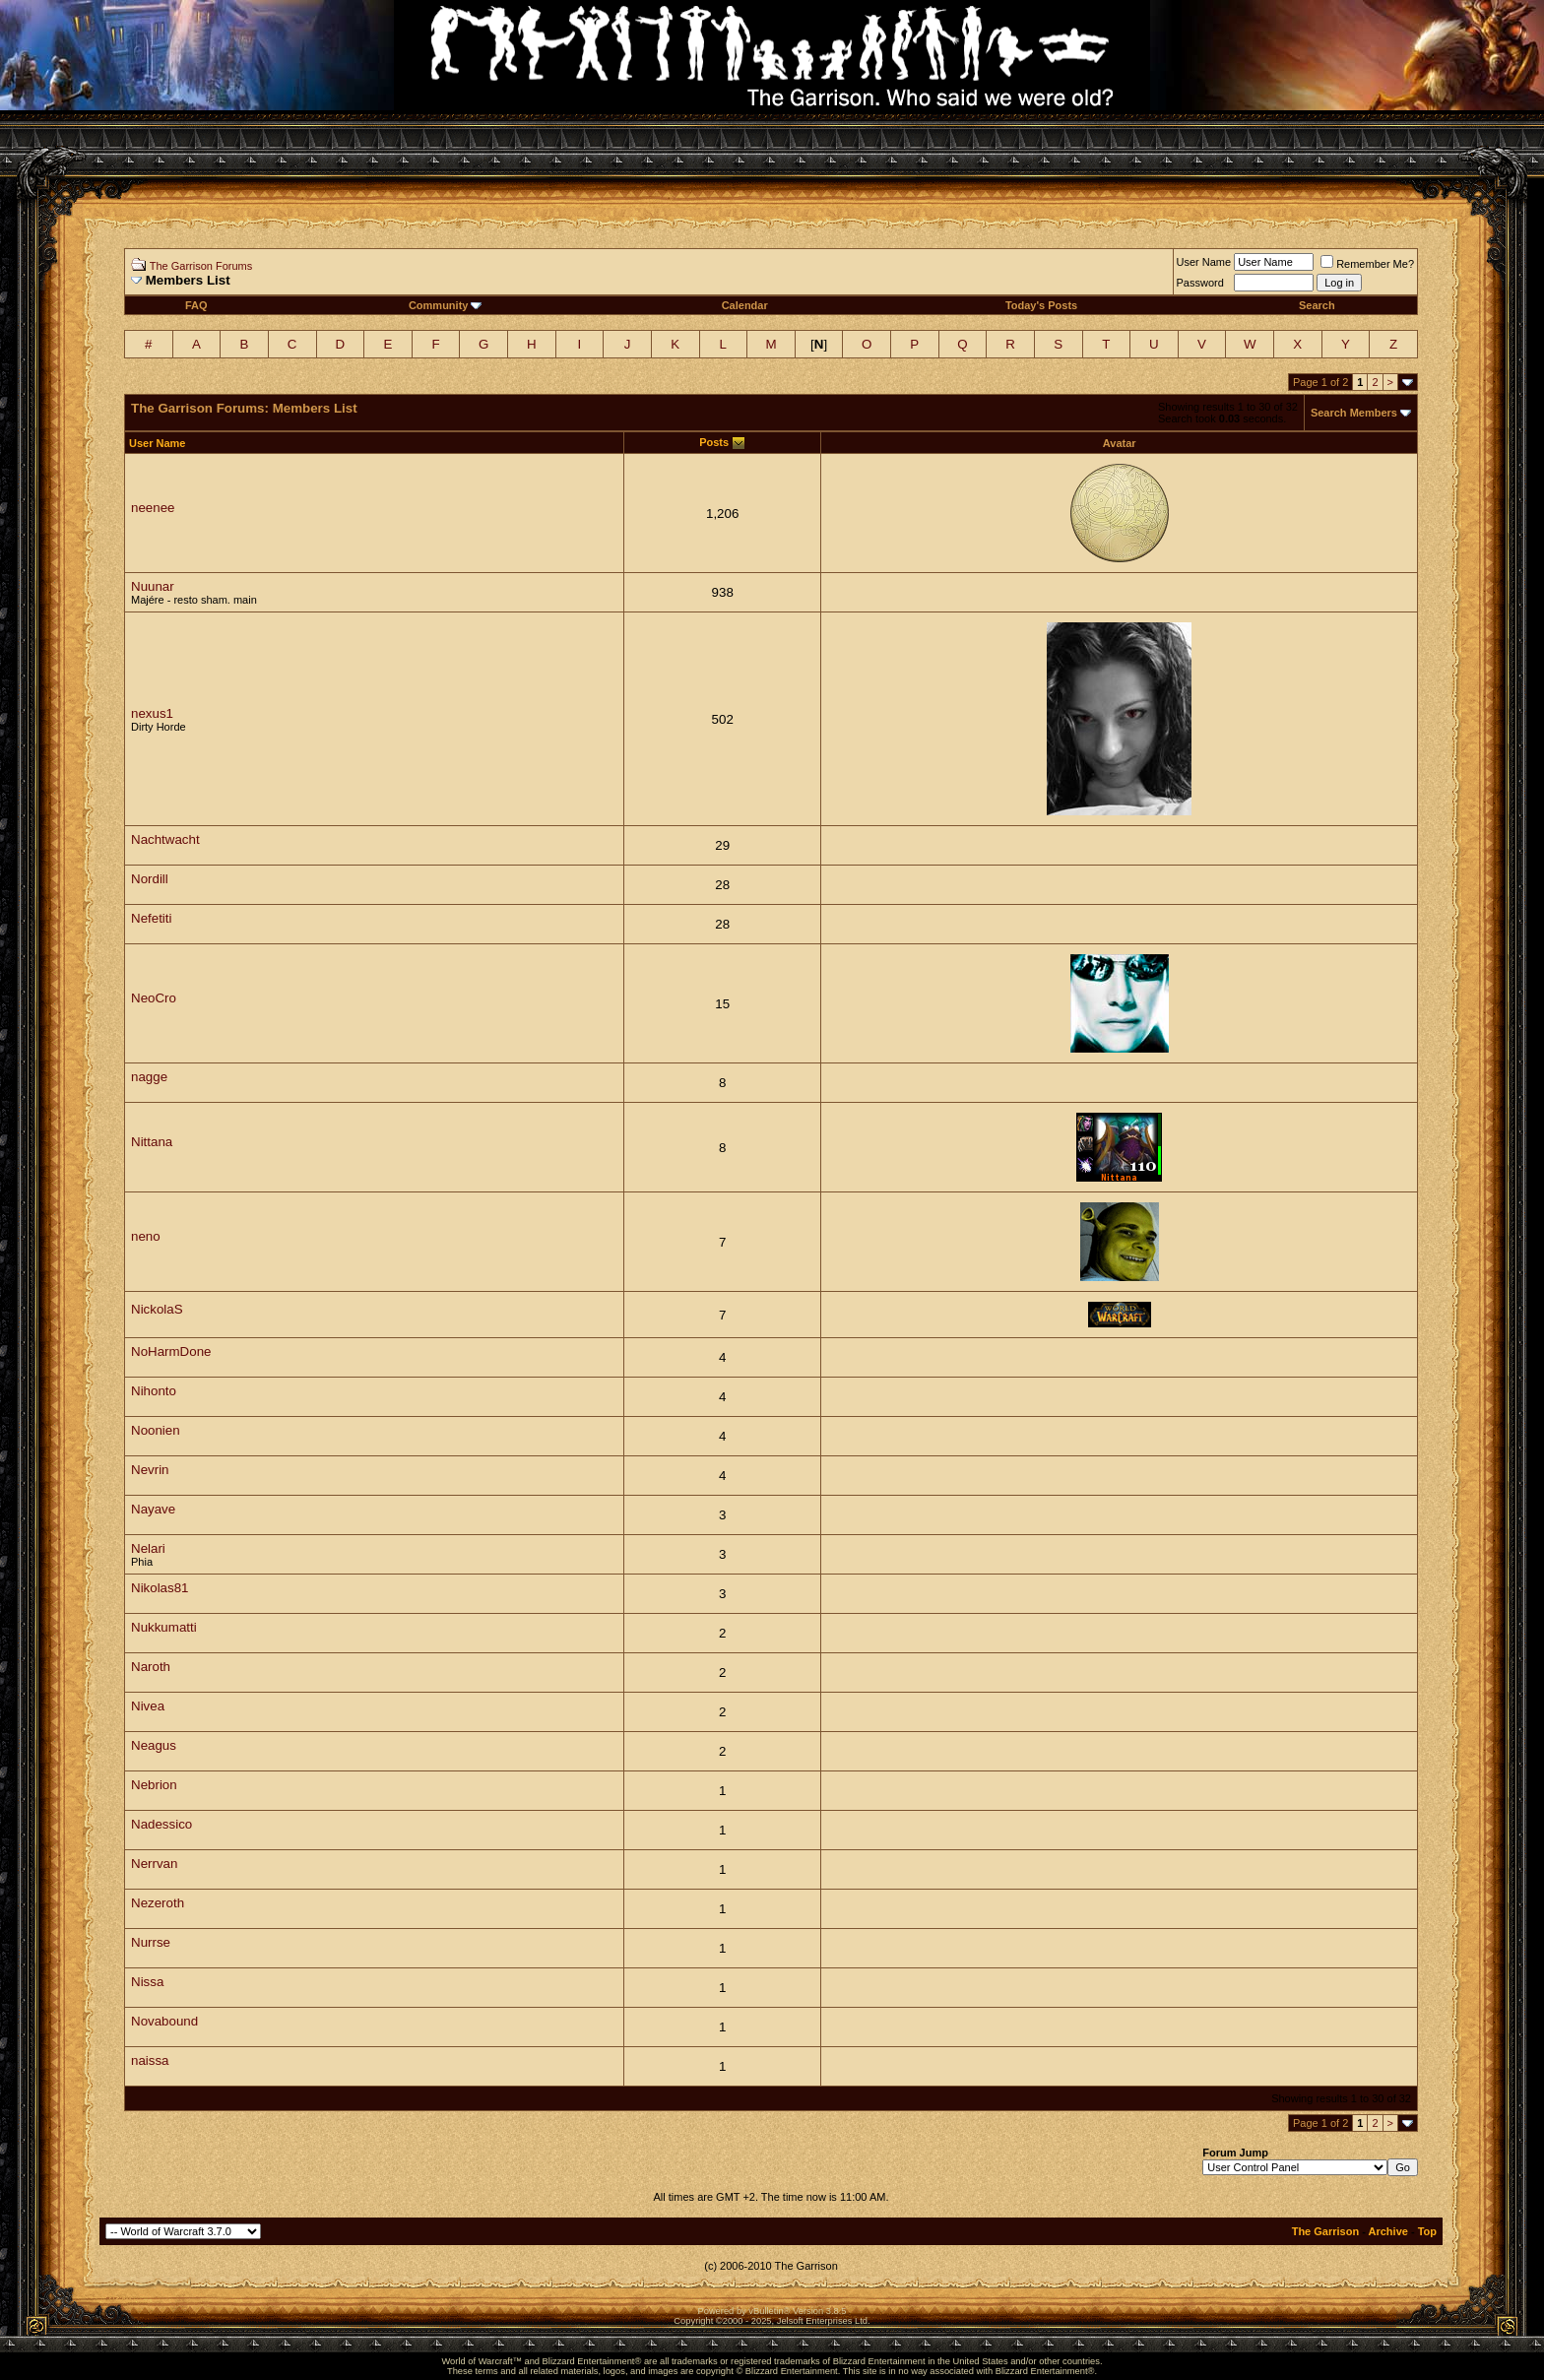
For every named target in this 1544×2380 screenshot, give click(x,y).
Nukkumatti (164, 1627)
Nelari (148, 1548)
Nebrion (154, 1784)
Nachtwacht (165, 839)
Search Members (1354, 412)
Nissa (147, 1981)
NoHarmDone (171, 1351)
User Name (1204, 262)
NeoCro (153, 998)
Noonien (155, 1430)
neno (146, 1236)
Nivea (147, 1706)
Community (445, 305)
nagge (149, 1076)
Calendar (745, 305)
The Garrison (1325, 2231)
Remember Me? (1367, 264)
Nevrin (150, 1469)
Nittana (151, 1141)
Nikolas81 (160, 1587)
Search (1317, 305)
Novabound (164, 2021)
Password (1200, 283)
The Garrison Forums (201, 266)
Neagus (153, 1745)
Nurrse (150, 1942)
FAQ (196, 305)
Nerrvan (154, 1863)
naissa (150, 2060)
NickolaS (157, 1309)
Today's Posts (1041, 305)
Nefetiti (151, 918)
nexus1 (152, 713)
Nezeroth (157, 1903)
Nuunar (152, 586)
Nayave (153, 1509)
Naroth (150, 1666)
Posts (714, 442)
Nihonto (153, 1390)
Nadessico (161, 1824)
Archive (1388, 2231)
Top (1427, 2231)
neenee (152, 507)
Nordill (149, 878)
